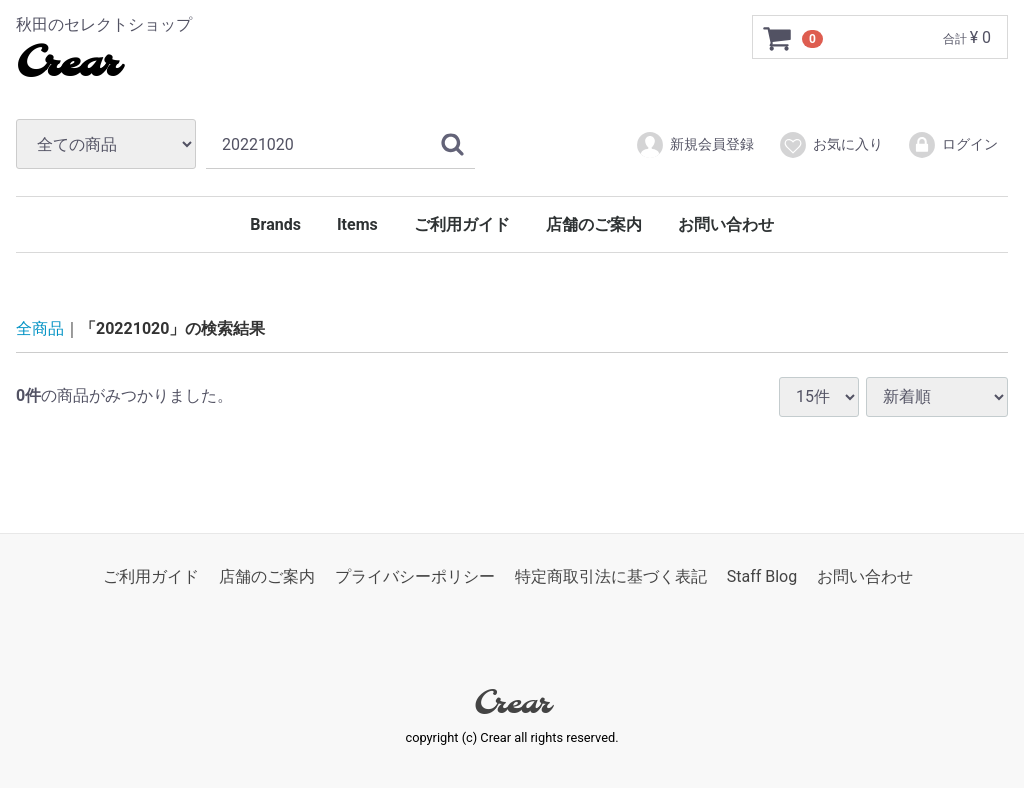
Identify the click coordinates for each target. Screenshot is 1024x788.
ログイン (952, 145)
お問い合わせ (726, 224)
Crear (67, 65)
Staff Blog (762, 576)
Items (357, 224)
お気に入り (830, 145)
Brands (275, 224)
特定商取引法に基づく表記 (611, 576)
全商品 (40, 328)
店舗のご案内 (594, 224)
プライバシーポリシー (415, 576)
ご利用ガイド (462, 224)
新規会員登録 (694, 145)
